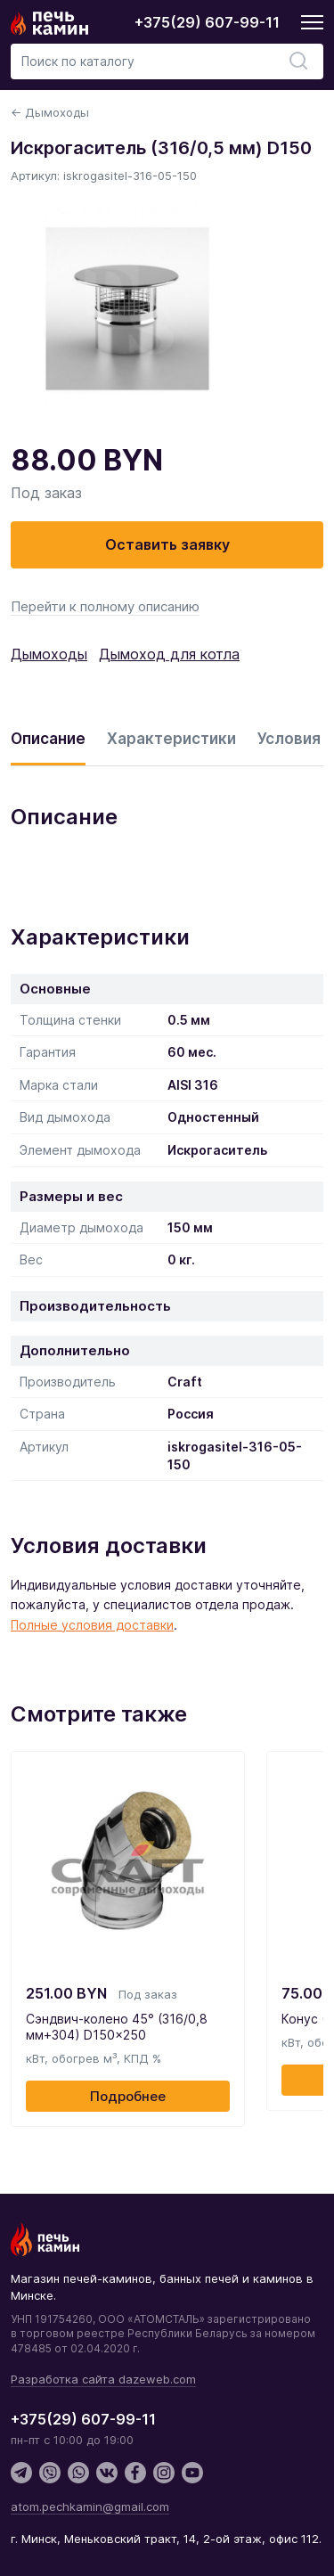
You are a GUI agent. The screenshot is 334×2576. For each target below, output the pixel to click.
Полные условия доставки (92, 1624)
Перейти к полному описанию (105, 606)
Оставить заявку (167, 544)
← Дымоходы (50, 112)
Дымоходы (49, 654)
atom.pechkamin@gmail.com (90, 2506)
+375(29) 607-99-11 (207, 22)
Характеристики (171, 739)
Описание (48, 739)
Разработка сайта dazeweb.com (103, 2379)
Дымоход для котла (169, 654)
